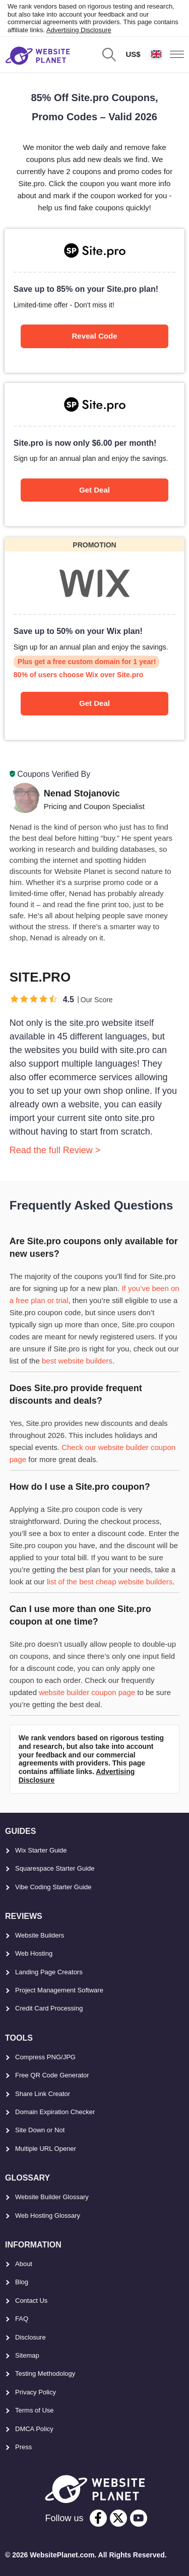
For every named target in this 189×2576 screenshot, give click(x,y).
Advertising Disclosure (78, 30)
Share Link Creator (42, 2094)
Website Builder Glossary (52, 2197)
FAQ (21, 2318)
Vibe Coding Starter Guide (53, 1887)
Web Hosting (33, 1953)
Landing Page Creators (49, 1972)
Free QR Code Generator (52, 2075)
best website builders (77, 1360)
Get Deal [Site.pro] (94, 490)
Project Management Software (59, 1990)
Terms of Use (34, 2410)
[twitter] (118, 2518)
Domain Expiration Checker (55, 2112)
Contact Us (31, 2300)
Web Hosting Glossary (47, 2215)
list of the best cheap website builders (109, 1581)
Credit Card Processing (49, 2008)
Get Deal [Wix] (94, 703)
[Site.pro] (94, 300)
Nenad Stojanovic (82, 793)
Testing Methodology (45, 2373)
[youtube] (138, 2518)
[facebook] (98, 2518)
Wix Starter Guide (41, 1850)
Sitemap (27, 2355)
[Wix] (94, 639)
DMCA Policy (34, 2429)
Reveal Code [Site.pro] (94, 336)
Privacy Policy (35, 2392)
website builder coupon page (87, 1692)
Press (23, 2447)
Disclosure (30, 2337)
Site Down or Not (40, 2130)
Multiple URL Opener (45, 2148)
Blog (21, 2282)
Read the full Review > (55, 1150)
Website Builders (39, 1935)
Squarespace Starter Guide (55, 1868)
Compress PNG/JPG (45, 2057)
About (23, 2264)
